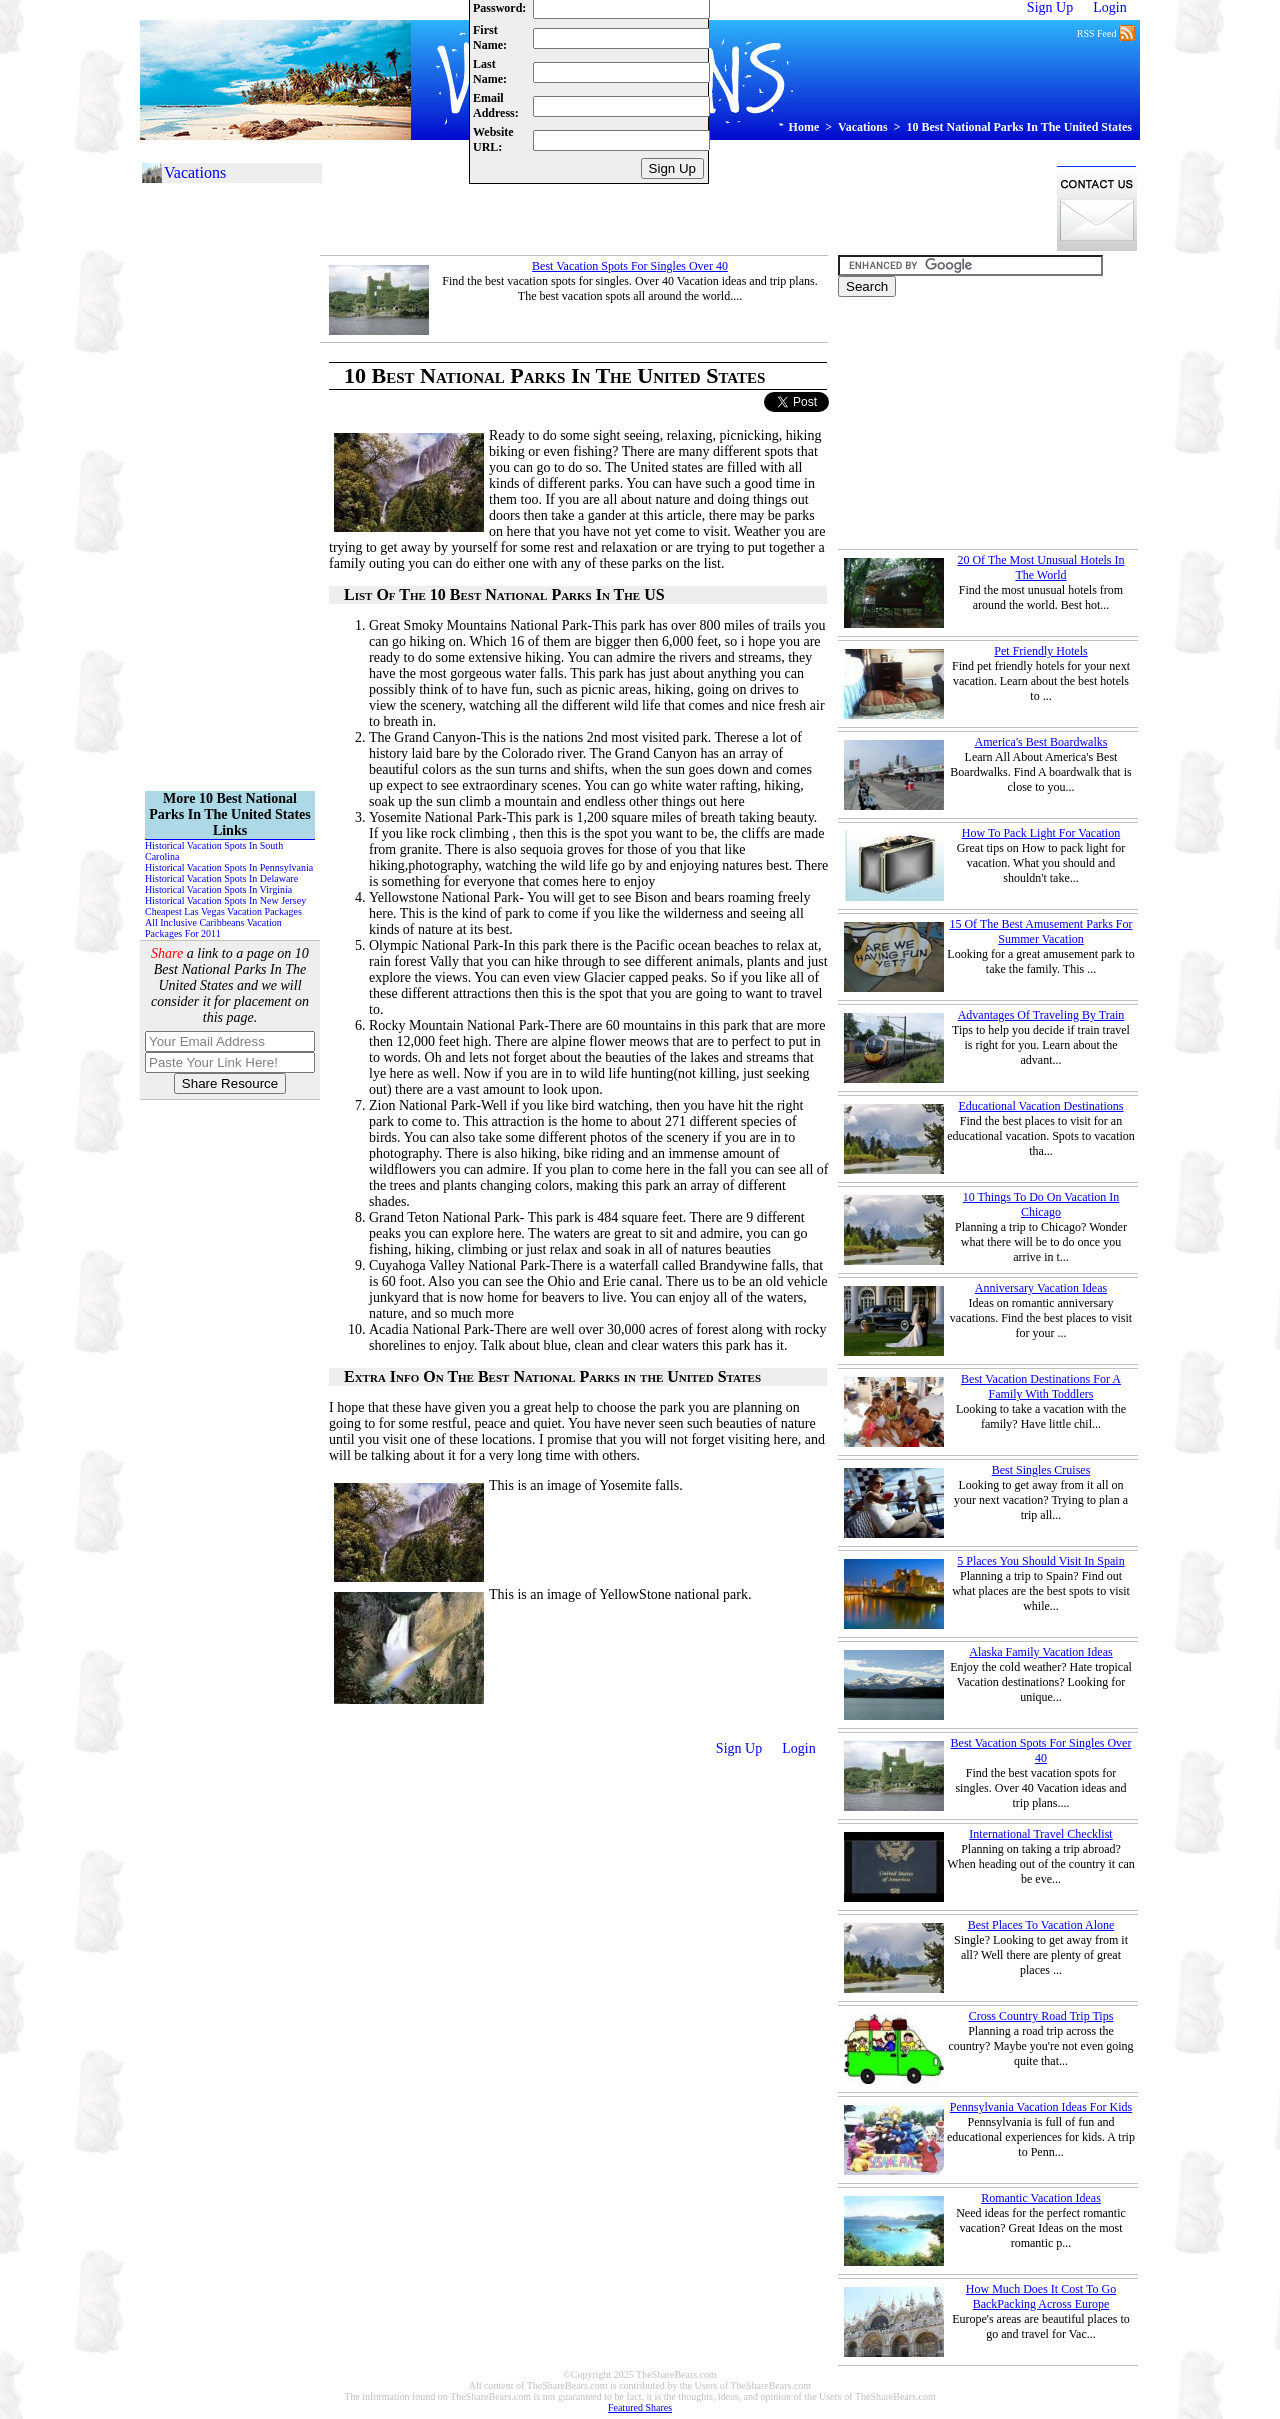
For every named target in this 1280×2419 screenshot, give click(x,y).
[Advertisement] (684, 208)
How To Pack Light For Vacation (1041, 833)
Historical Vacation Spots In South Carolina (214, 851)
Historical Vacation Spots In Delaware (221, 878)
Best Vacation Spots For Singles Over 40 (630, 266)
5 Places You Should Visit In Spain (1040, 1561)
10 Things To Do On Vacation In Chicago (1041, 1204)
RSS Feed (1106, 32)
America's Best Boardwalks (1041, 742)
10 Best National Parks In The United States (1019, 127)
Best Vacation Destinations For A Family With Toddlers (1041, 1386)
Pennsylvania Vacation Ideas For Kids (1041, 2107)
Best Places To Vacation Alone (1041, 1925)
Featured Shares (640, 2407)
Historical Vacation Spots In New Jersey (225, 900)
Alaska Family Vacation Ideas (1040, 1652)
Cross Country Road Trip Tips (1041, 2016)
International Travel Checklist (1040, 1834)
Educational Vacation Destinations (1040, 1106)
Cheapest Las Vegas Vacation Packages (223, 911)
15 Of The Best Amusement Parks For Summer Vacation (1040, 931)
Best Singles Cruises (1041, 1470)
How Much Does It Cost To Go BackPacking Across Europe (1041, 2296)
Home (804, 127)
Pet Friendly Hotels (1040, 651)
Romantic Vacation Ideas (1041, 2198)
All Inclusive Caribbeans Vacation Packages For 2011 (213, 928)
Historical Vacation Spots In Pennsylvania (229, 867)
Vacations (863, 127)
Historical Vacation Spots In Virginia (218, 889)
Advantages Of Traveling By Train (1041, 1015)
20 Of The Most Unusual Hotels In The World (1040, 567)
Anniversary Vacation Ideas (1041, 1288)
